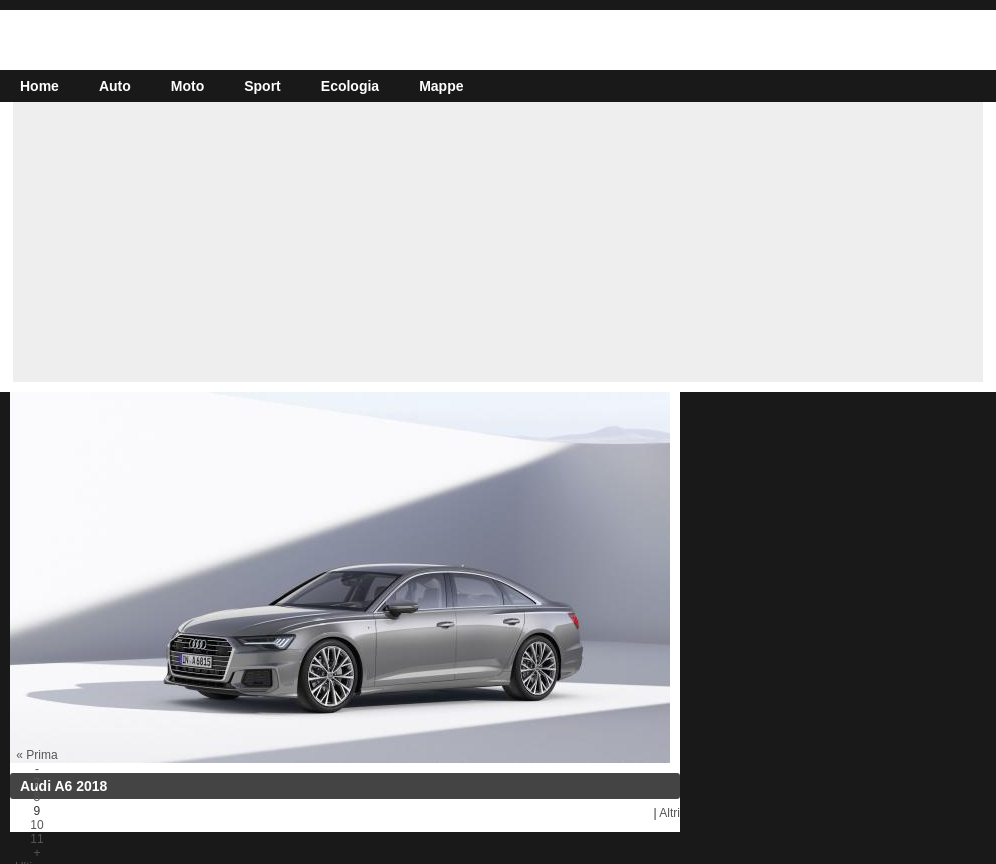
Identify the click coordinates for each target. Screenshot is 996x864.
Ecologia (350, 86)
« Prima (36, 755)
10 (36, 825)
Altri (669, 813)
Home (39, 86)
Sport (262, 86)
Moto (187, 86)
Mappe (441, 86)
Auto (115, 86)
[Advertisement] (498, 242)
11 (36, 839)
